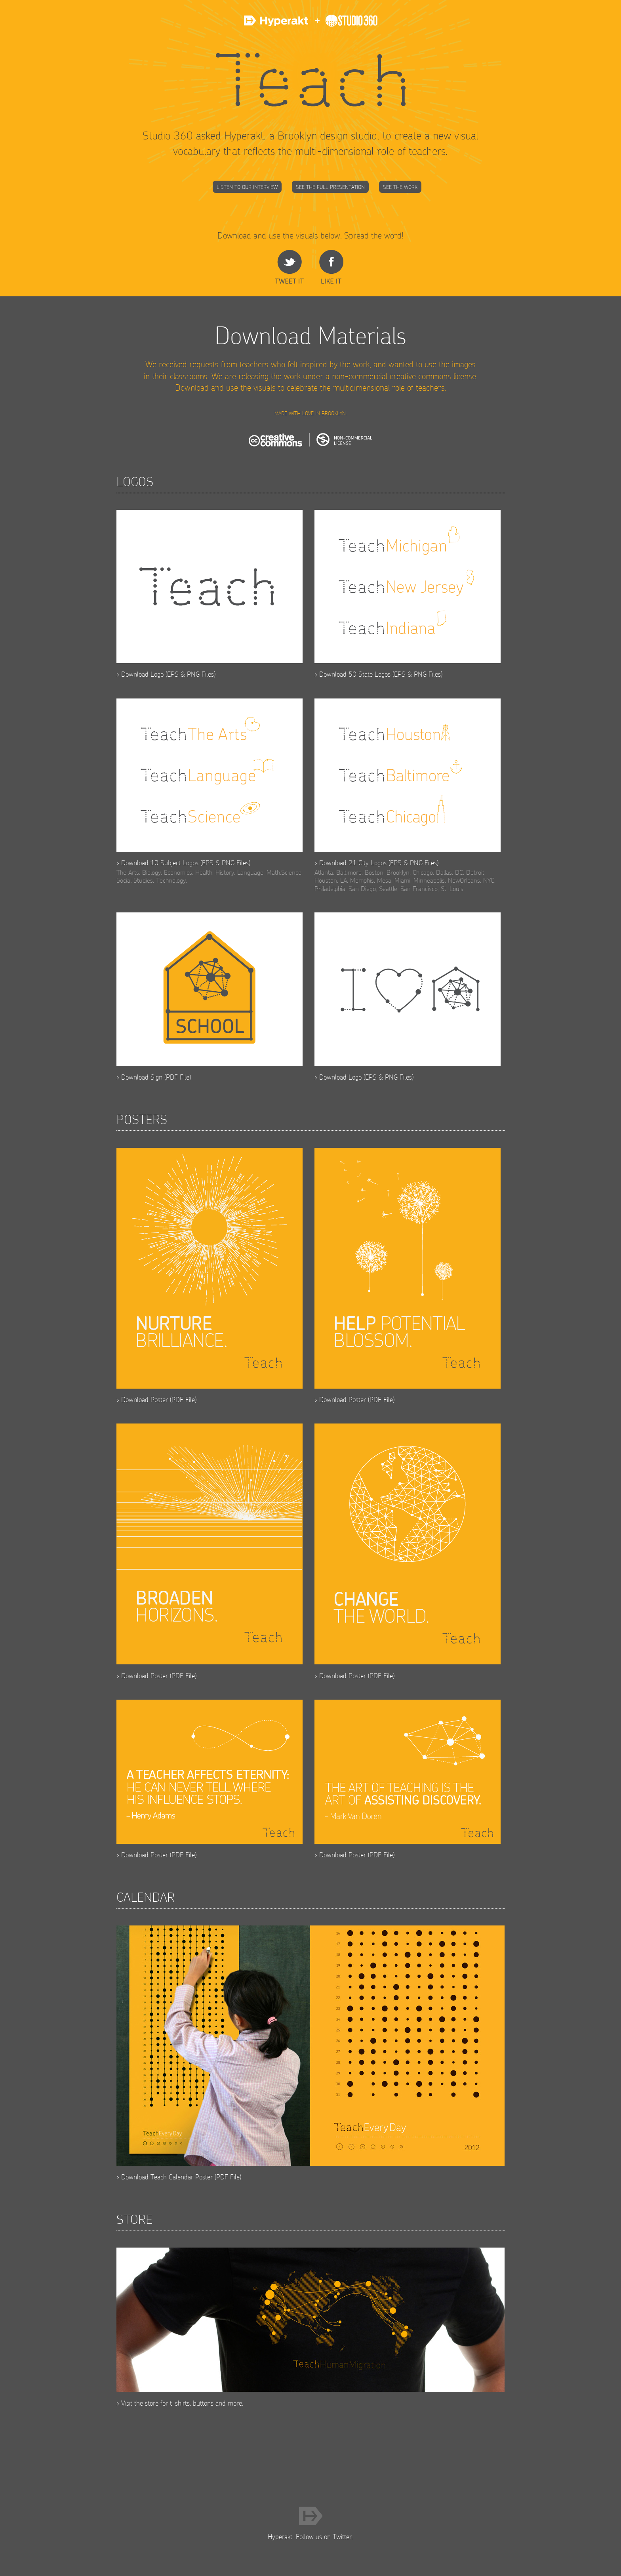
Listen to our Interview (247, 187)
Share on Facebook (331, 267)
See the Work (400, 187)
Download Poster (144, 1399)
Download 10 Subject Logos (159, 862)
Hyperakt (277, 24)
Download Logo (142, 674)
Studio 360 (343, 24)
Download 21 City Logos (353, 862)
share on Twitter (289, 267)
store (151, 2403)
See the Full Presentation (330, 187)
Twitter (342, 2536)
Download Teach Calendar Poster (167, 2176)
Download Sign (141, 1077)
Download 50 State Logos (355, 674)
